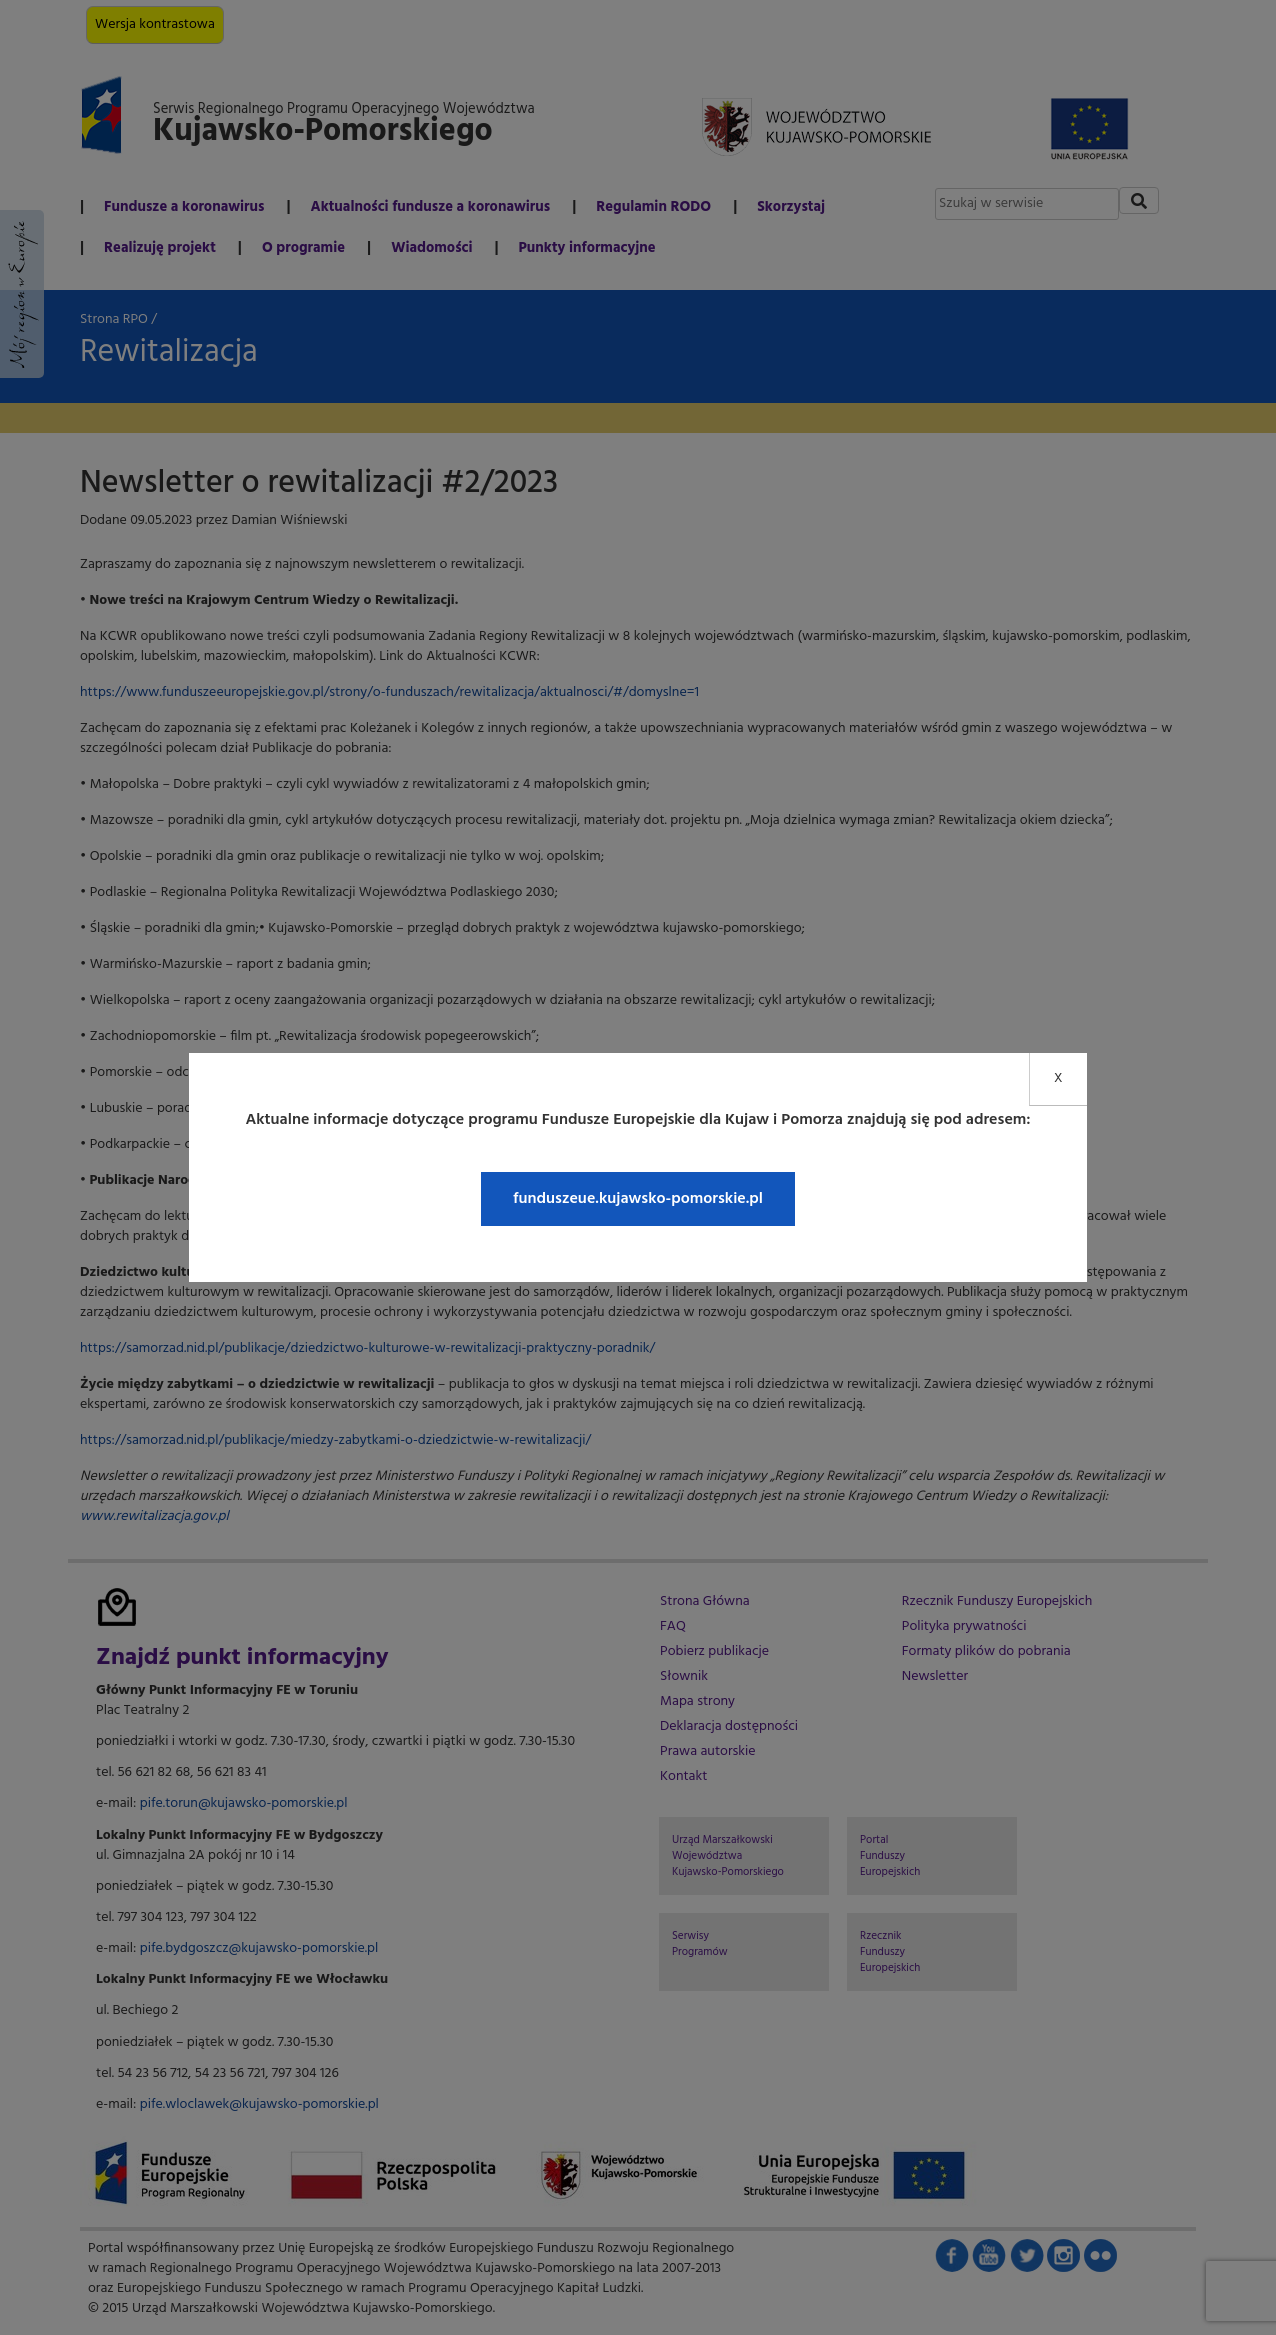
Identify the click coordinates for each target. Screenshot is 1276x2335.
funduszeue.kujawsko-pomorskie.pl (638, 1199)
